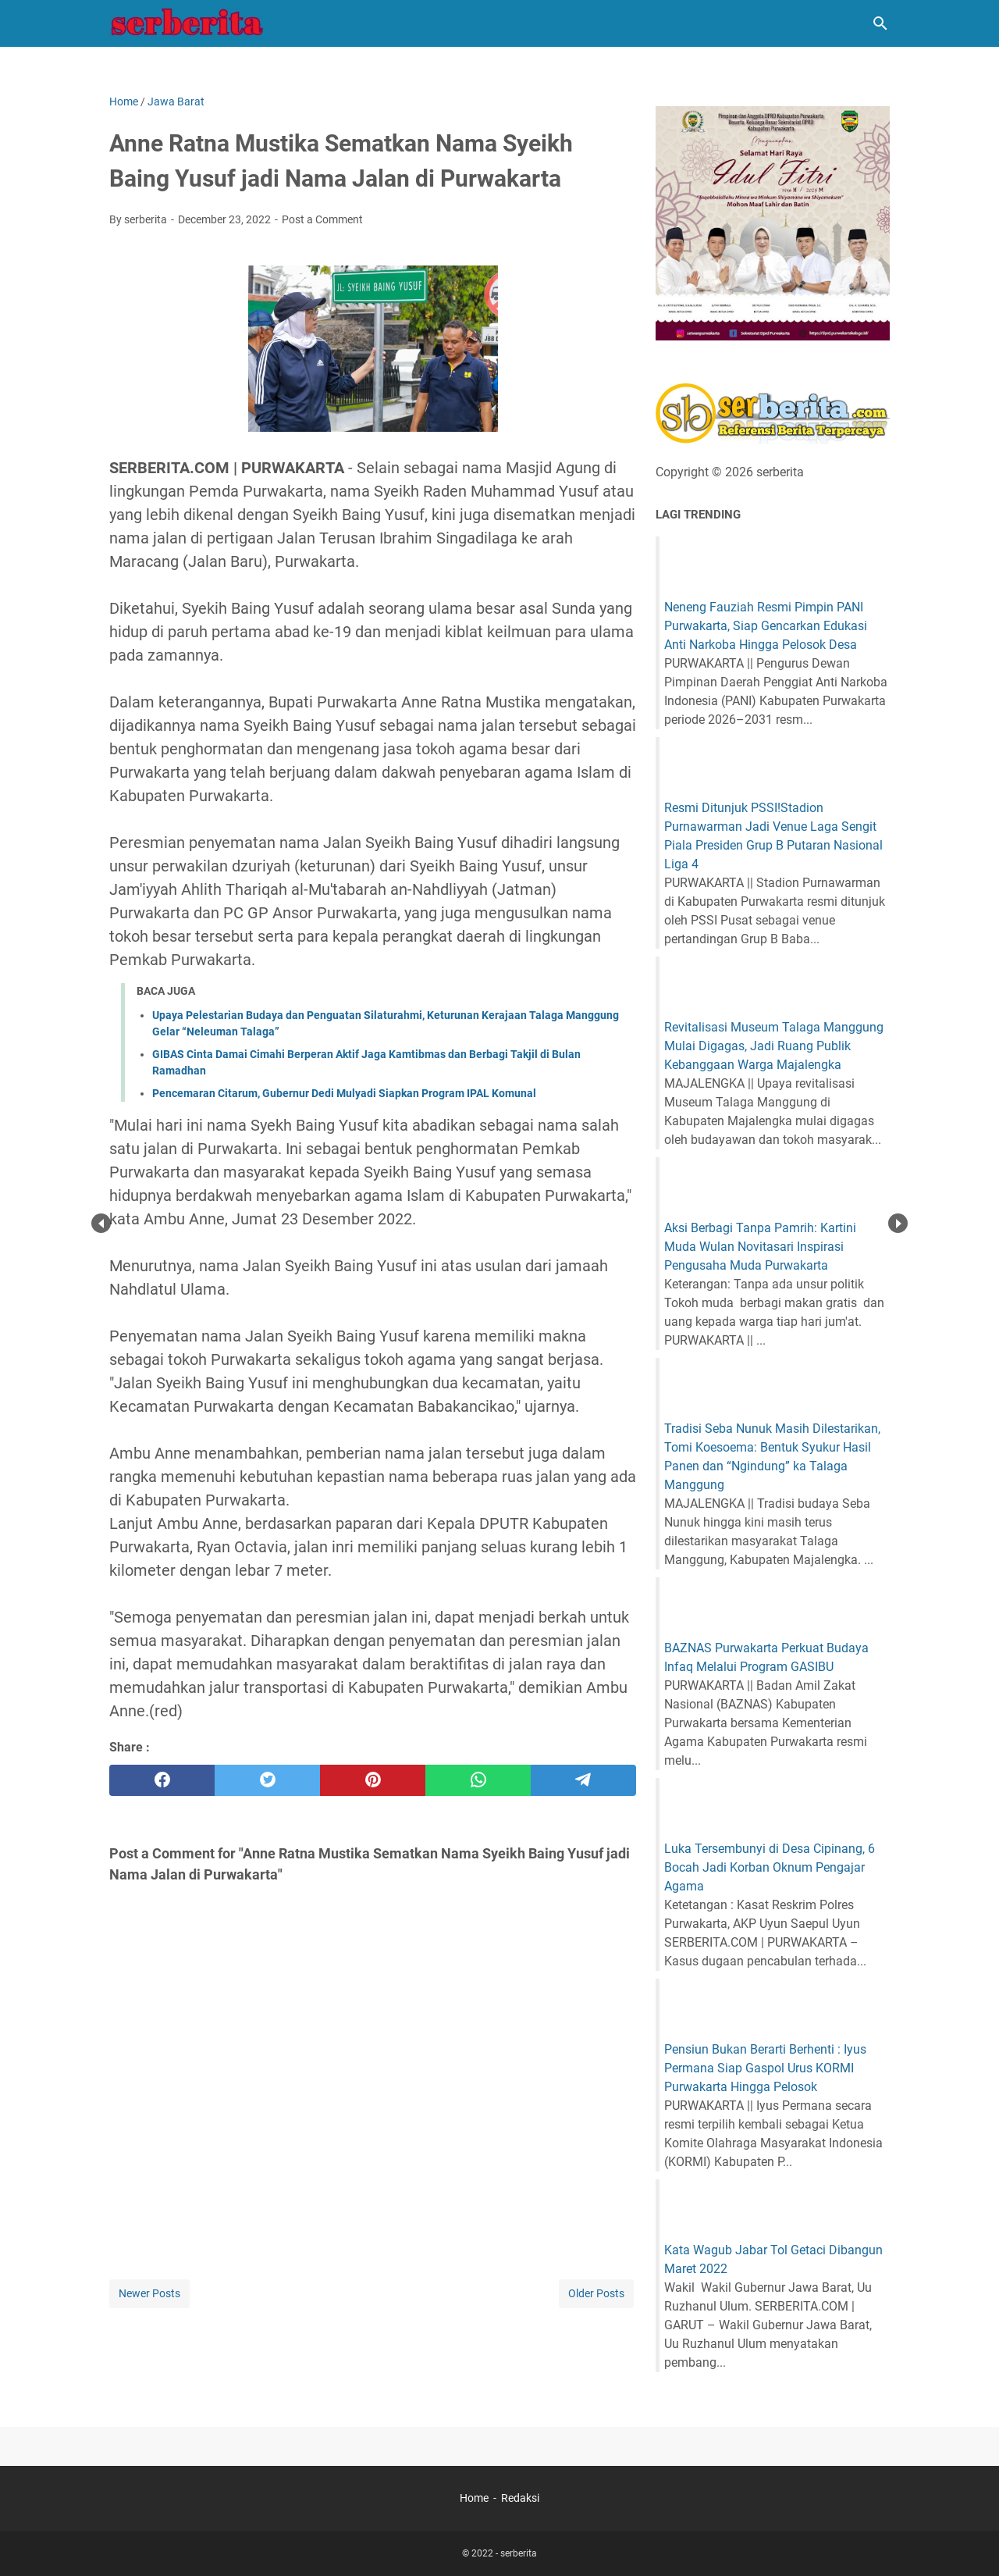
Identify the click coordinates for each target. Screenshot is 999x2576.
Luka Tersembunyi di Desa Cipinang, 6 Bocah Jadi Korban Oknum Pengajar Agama (769, 1867)
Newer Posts (149, 2293)
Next (898, 1223)
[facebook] (162, 1780)
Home (474, 2498)
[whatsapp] (478, 1780)
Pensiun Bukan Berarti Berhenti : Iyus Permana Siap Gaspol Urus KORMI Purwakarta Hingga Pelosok (765, 2068)
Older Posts (596, 2293)
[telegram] (583, 1780)
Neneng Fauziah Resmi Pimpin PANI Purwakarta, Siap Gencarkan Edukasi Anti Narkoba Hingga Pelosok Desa (765, 626)
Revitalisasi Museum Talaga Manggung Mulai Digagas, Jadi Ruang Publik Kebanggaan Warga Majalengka (773, 1046)
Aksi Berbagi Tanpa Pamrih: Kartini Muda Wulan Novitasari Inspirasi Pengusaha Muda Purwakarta (760, 1246)
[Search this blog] (880, 23)
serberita (518, 2553)
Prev (101, 1223)
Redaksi (520, 2498)
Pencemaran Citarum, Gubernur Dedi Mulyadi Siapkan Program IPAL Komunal (344, 1093)
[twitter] (267, 1780)
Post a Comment (322, 219)
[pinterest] (372, 1780)
